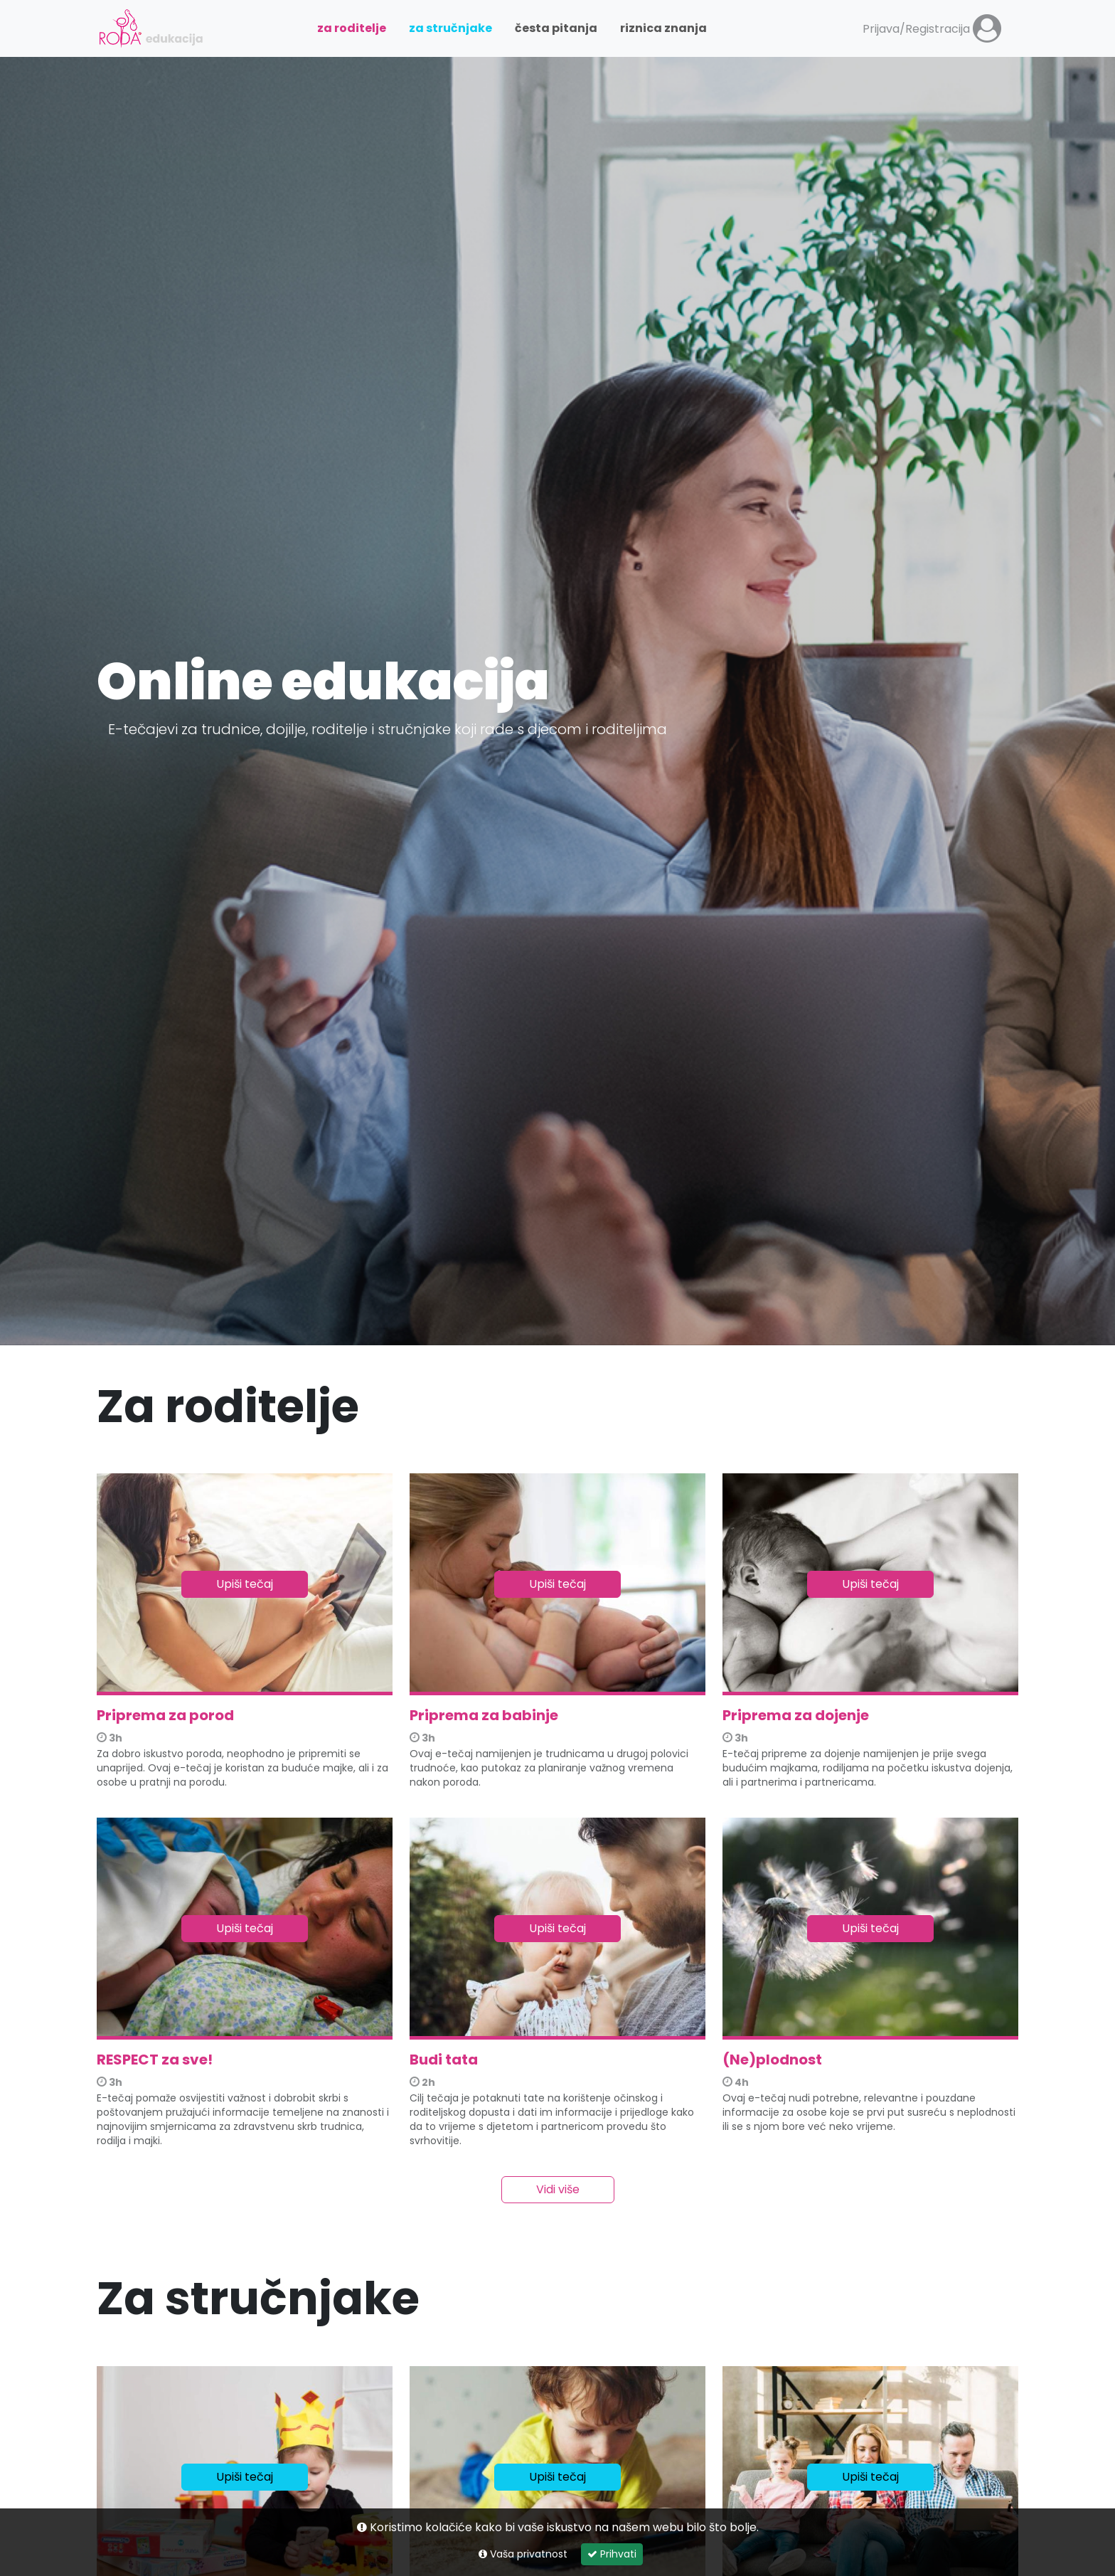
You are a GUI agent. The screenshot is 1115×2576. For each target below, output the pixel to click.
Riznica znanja (663, 28)
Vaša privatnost (523, 2554)
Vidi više (558, 2189)
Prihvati (611, 2554)
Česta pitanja (556, 28)
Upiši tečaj (244, 1584)
